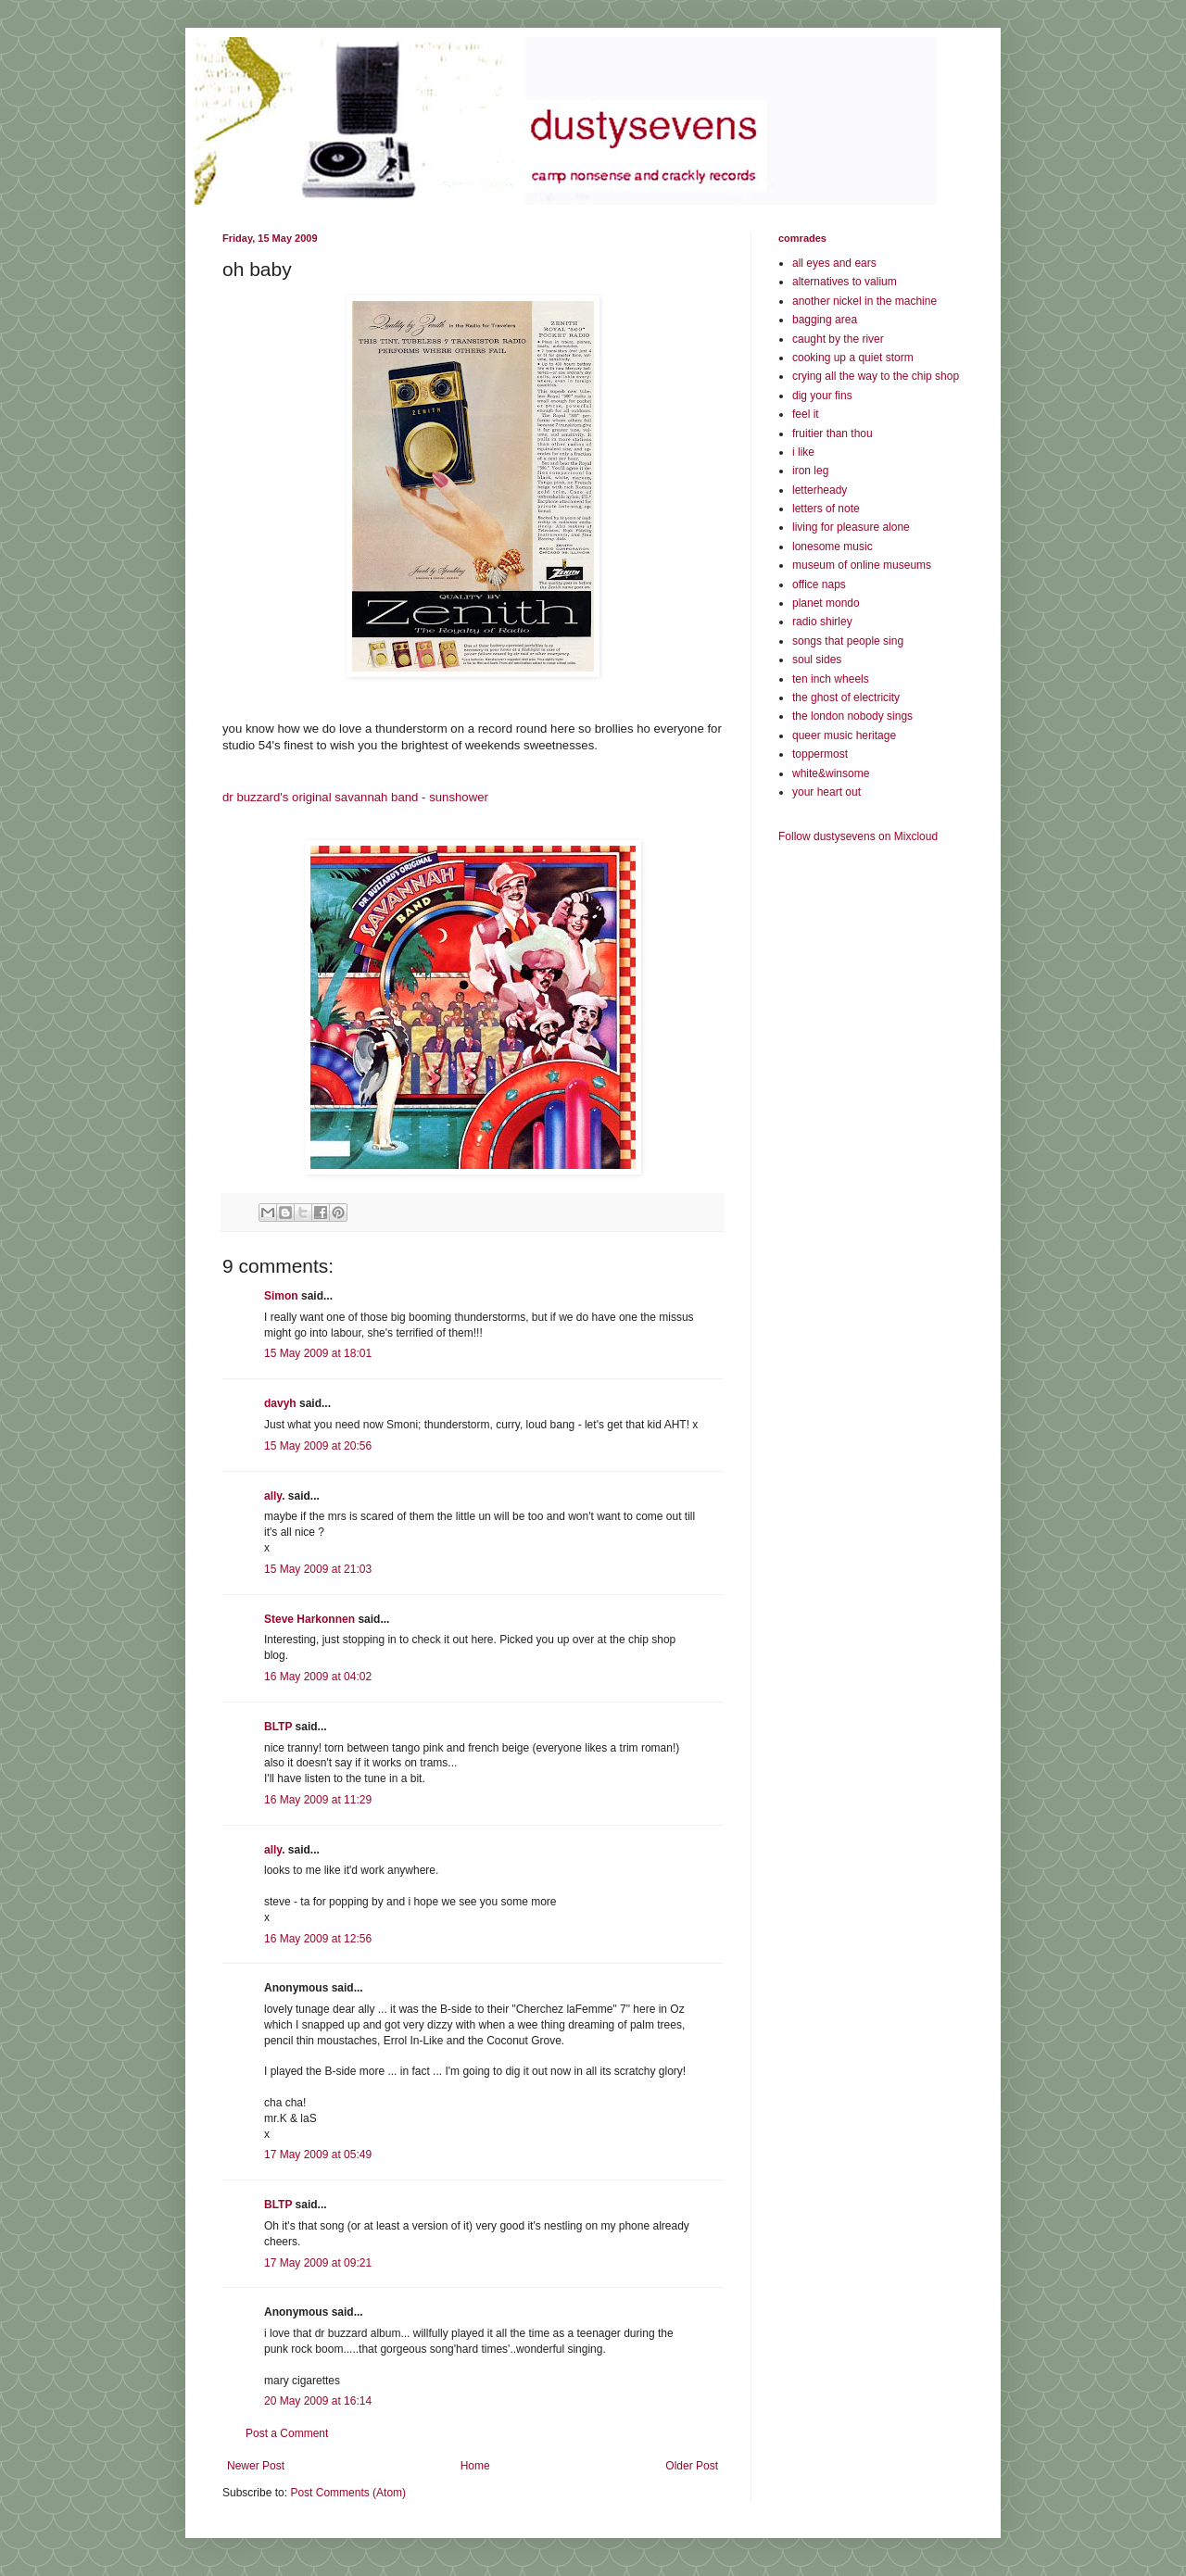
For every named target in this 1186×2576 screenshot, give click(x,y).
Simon (281, 1295)
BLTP (278, 1726)
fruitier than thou (832, 433)
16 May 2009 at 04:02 (318, 1676)
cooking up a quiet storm (853, 357)
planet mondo (826, 603)
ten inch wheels (830, 678)
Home (475, 2465)
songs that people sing (847, 641)
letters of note (826, 508)
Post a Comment (287, 2433)
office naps (819, 584)
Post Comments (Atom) (348, 2492)
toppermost (820, 754)
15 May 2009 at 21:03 (318, 1569)
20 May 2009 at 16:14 (318, 2400)
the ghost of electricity (846, 697)
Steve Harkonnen (309, 1619)
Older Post (691, 2465)
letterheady (819, 490)
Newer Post (255, 2465)
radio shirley (822, 621)
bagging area (824, 319)
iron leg (810, 470)
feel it (805, 414)
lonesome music (832, 546)
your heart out (826, 791)
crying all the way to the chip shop (875, 376)
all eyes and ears (834, 263)
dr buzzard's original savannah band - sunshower (355, 797)
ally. (274, 1495)
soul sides (816, 659)
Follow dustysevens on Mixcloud (858, 836)
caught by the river (838, 339)
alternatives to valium (844, 281)
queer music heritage (844, 735)
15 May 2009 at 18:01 (318, 1353)
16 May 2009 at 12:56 (318, 1938)
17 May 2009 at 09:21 (318, 2262)
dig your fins (822, 395)
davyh (280, 1403)
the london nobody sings (852, 716)
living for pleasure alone (851, 527)
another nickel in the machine (864, 301)
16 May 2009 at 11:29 (318, 1799)
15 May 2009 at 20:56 (318, 1445)
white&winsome (830, 773)
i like (803, 452)
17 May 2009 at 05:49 (318, 2154)
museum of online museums (861, 565)
